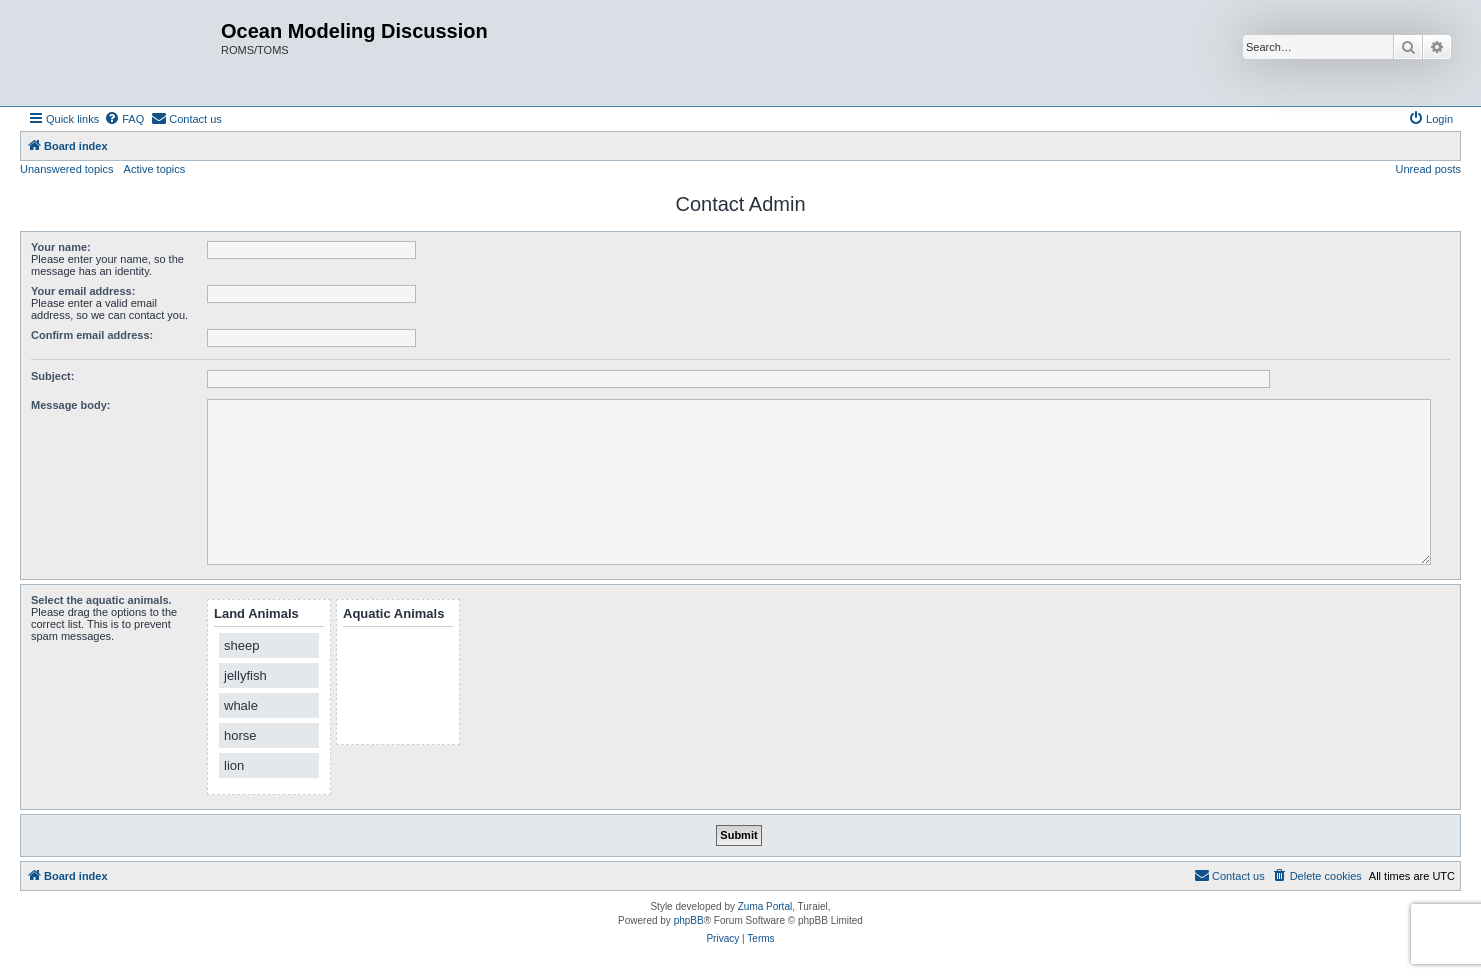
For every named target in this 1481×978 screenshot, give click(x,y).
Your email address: (83, 291)
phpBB (689, 920)
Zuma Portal (765, 906)
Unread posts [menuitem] (1428, 169)
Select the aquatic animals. (101, 600)
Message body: (70, 405)
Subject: (52, 376)
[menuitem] (124, 119)
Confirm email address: (92, 335)
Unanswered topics (67, 169)
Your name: (61, 247)
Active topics (155, 169)
